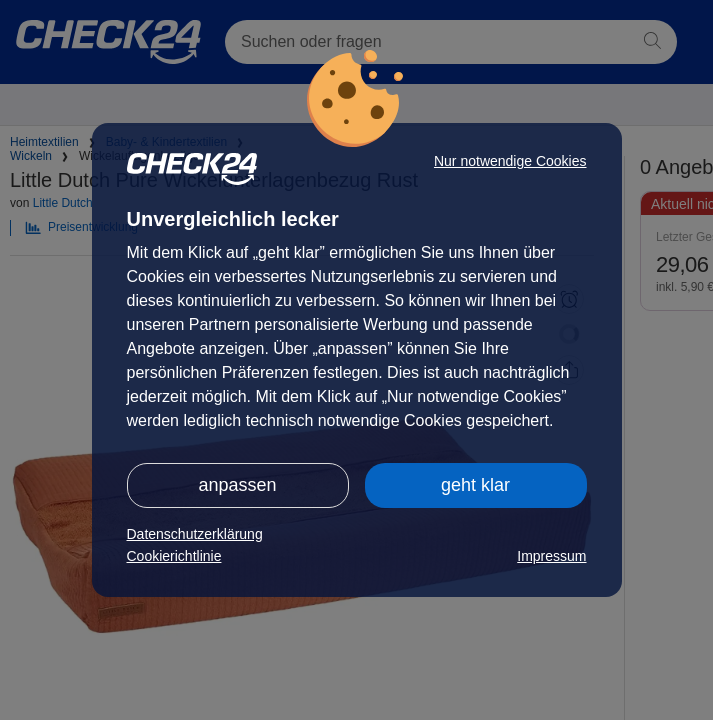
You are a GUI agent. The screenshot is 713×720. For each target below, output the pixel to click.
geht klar (475, 485)
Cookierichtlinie (174, 556)
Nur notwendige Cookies (510, 161)
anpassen (237, 485)
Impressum (551, 556)
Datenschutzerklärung (195, 534)
